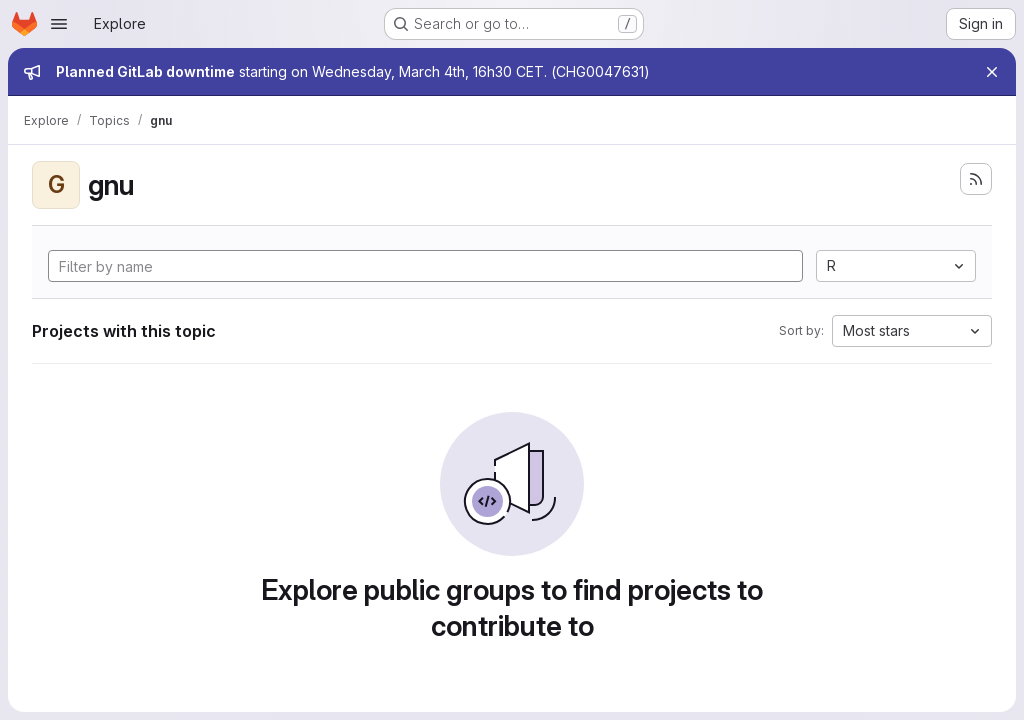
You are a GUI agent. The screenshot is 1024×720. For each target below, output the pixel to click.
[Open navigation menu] (59, 24)
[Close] (992, 72)
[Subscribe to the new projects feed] (976, 179)
